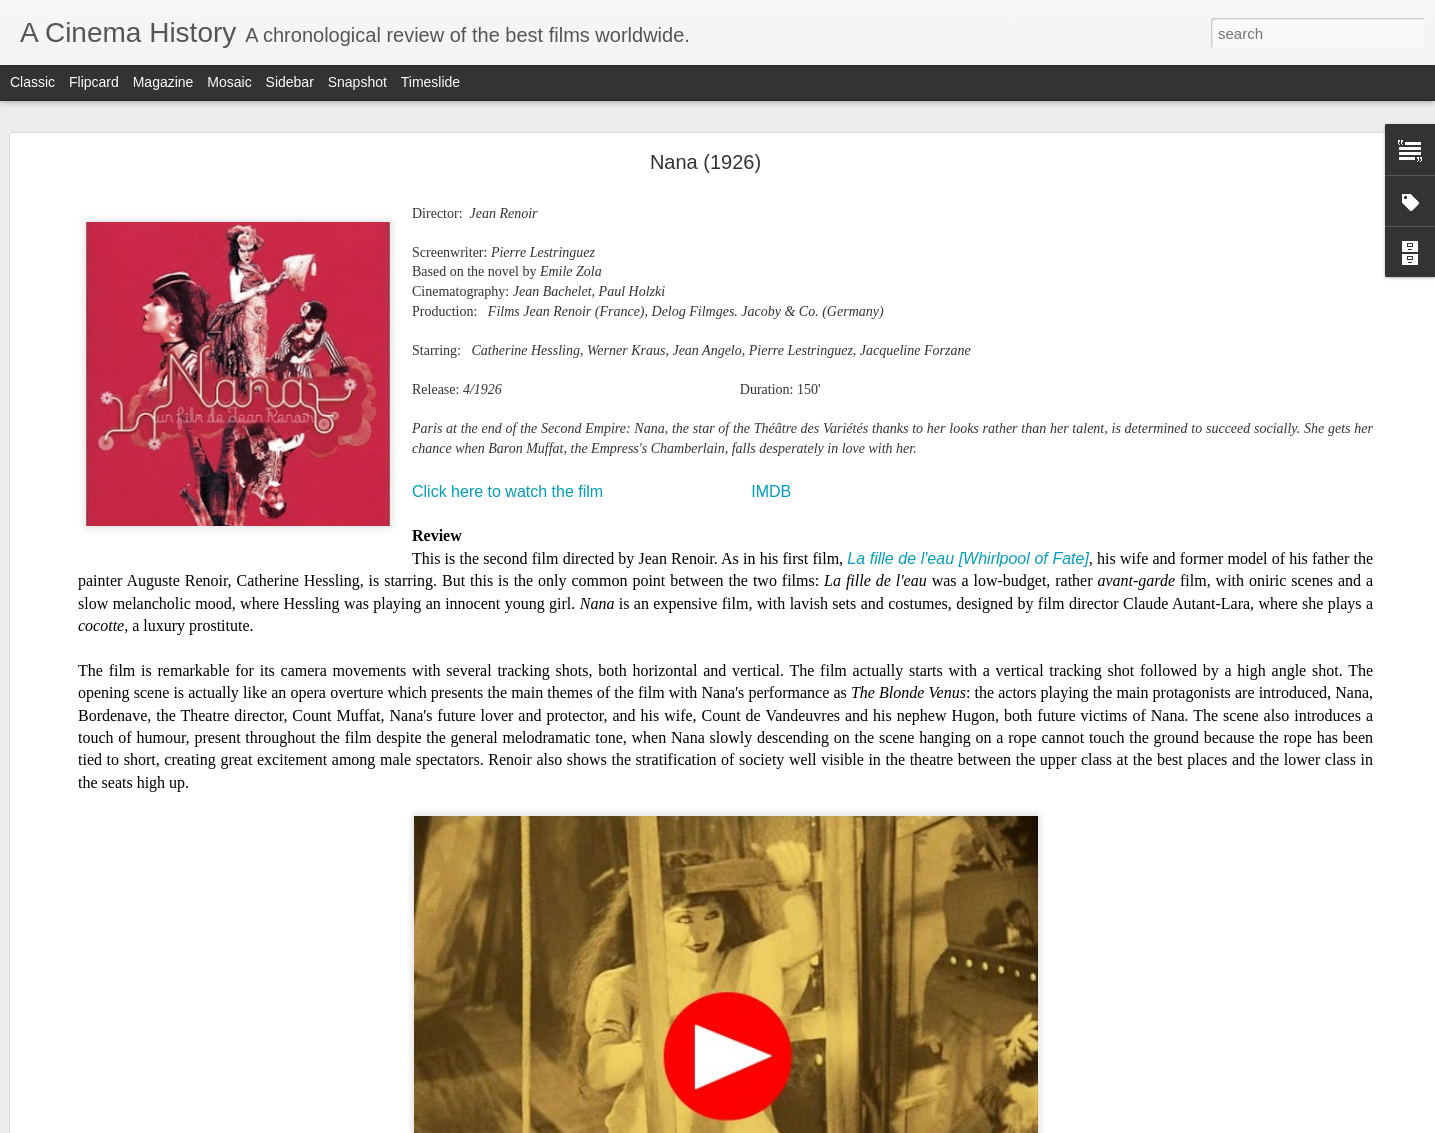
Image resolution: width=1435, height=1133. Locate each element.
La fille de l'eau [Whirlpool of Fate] (968, 558)
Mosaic (229, 82)
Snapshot (357, 82)
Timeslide (430, 82)
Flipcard (94, 82)
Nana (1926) (705, 162)
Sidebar (290, 82)
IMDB (771, 491)
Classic (32, 82)
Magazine (163, 82)
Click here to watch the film (507, 491)
